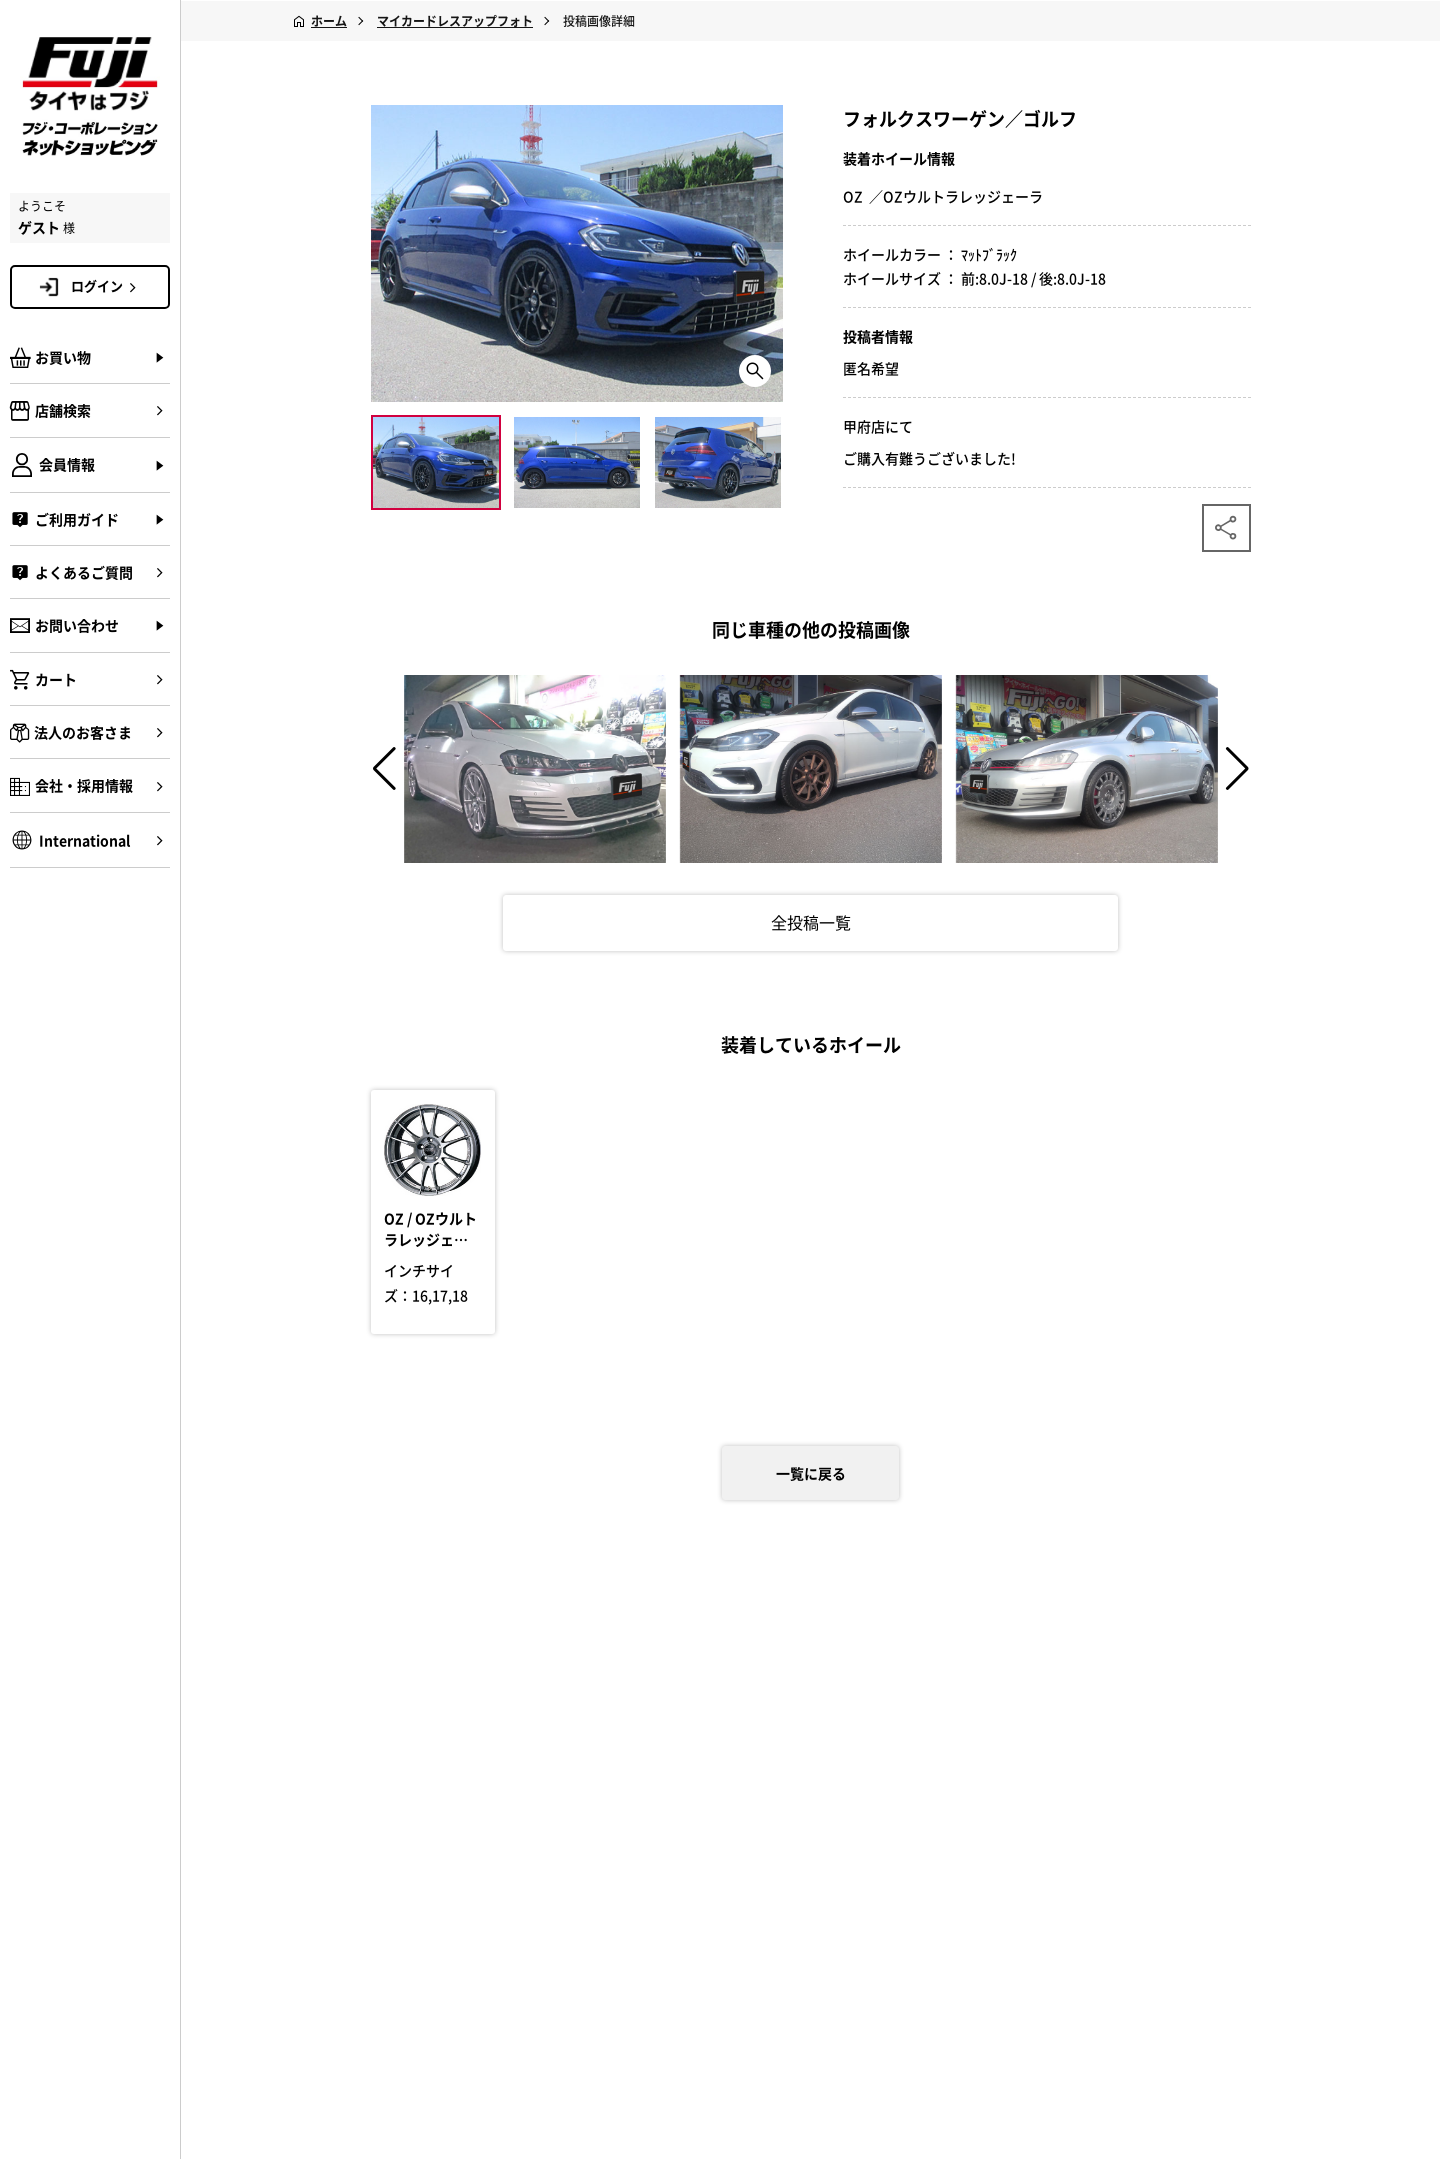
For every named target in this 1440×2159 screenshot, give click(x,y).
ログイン (107, 286)
